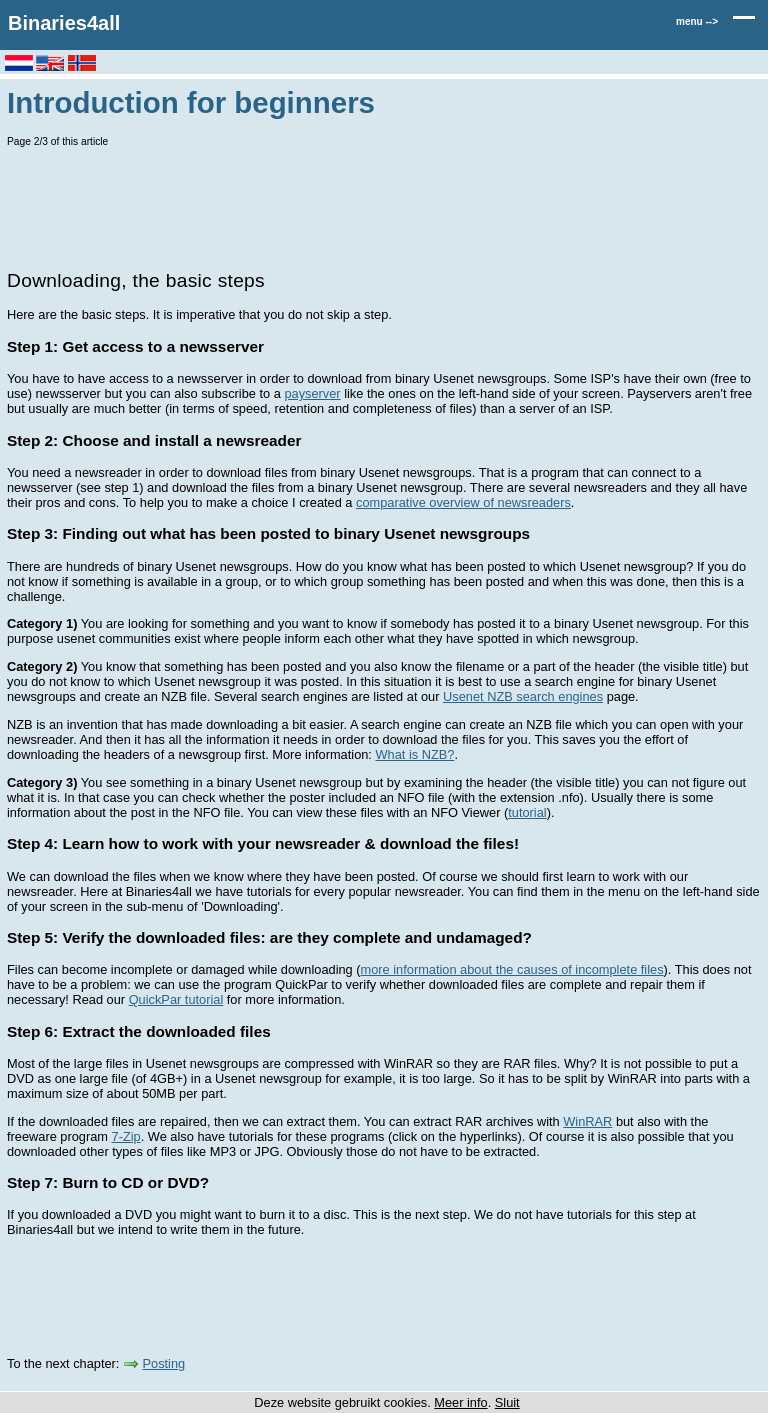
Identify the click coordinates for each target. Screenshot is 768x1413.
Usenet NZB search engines (523, 696)
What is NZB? (414, 754)
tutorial (527, 812)
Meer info (460, 1402)
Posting (164, 1363)
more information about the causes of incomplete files (512, 969)
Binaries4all (64, 23)
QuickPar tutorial (176, 999)
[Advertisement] (371, 206)
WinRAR (587, 1121)
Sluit (507, 1402)
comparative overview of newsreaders (463, 502)
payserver (312, 393)
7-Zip (126, 1136)
